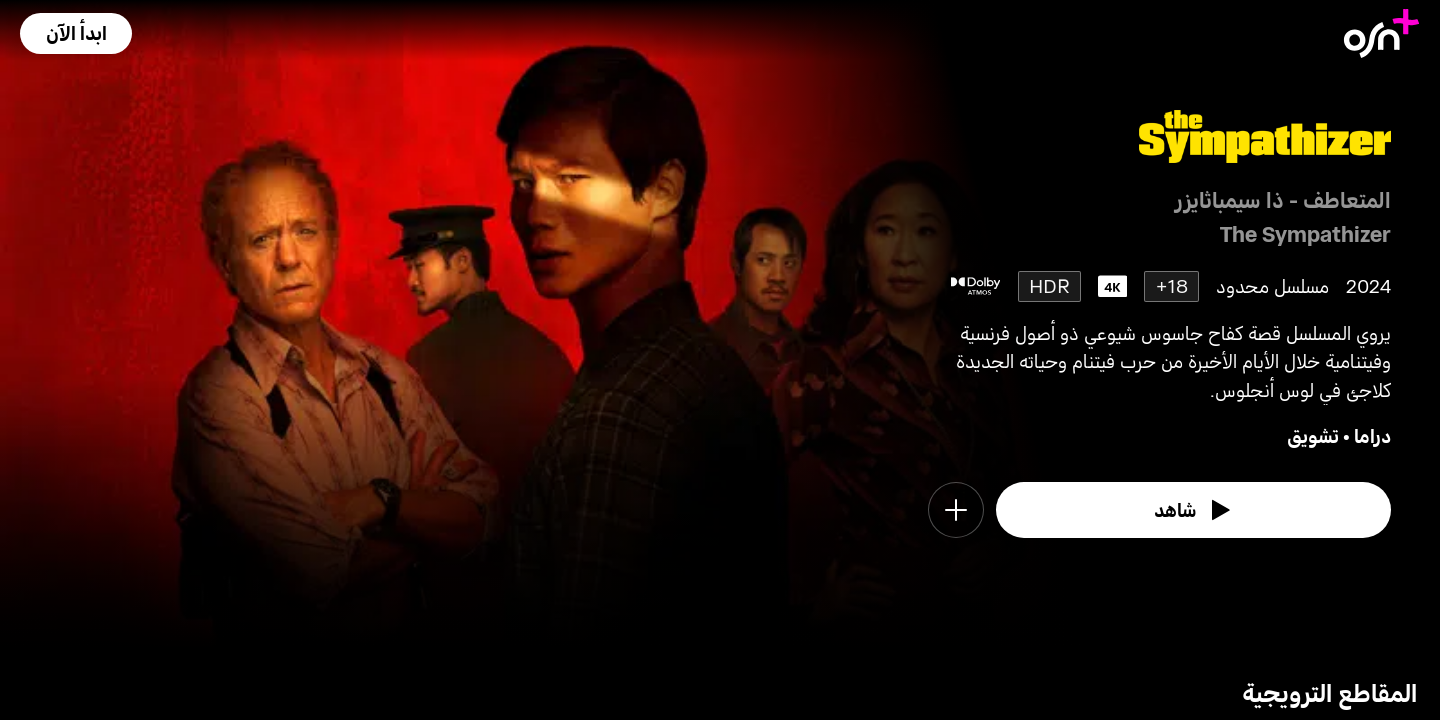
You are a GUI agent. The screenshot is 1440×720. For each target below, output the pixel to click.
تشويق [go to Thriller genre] (1313, 435)
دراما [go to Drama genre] (1372, 435)
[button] (76, 33)
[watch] (1194, 510)
